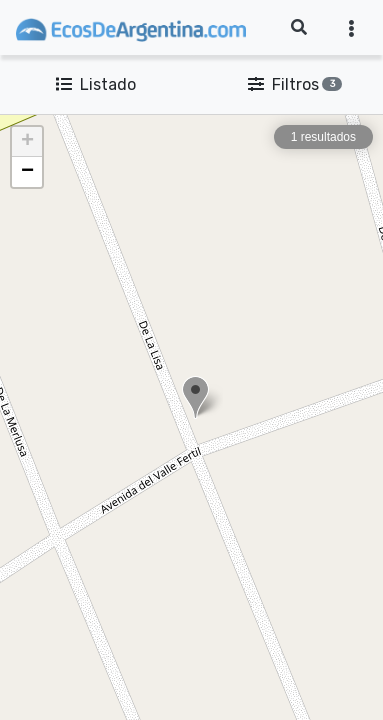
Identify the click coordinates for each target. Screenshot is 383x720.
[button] (195, 397)
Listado (96, 84)
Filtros (291, 84)
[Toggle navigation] (351, 28)
